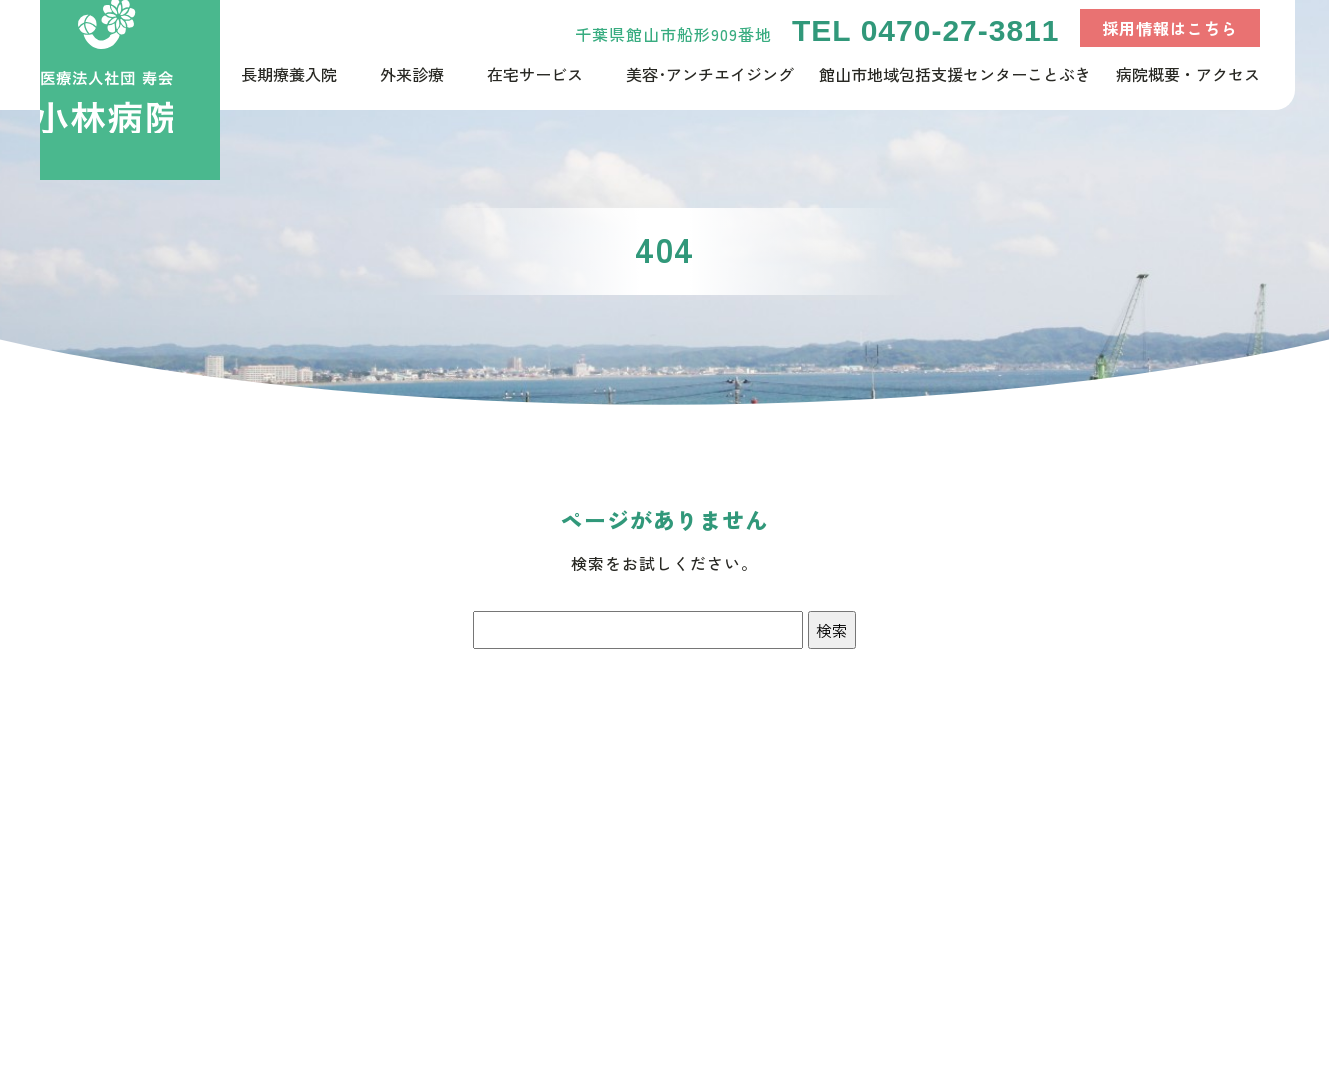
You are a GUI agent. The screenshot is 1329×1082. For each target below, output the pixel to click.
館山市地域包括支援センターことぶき (955, 74)
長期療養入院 (289, 74)
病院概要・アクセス (1188, 74)
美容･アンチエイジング (710, 74)
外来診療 (412, 74)
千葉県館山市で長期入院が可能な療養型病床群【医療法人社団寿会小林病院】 (130, 90)
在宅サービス (535, 74)
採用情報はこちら (1170, 28)
